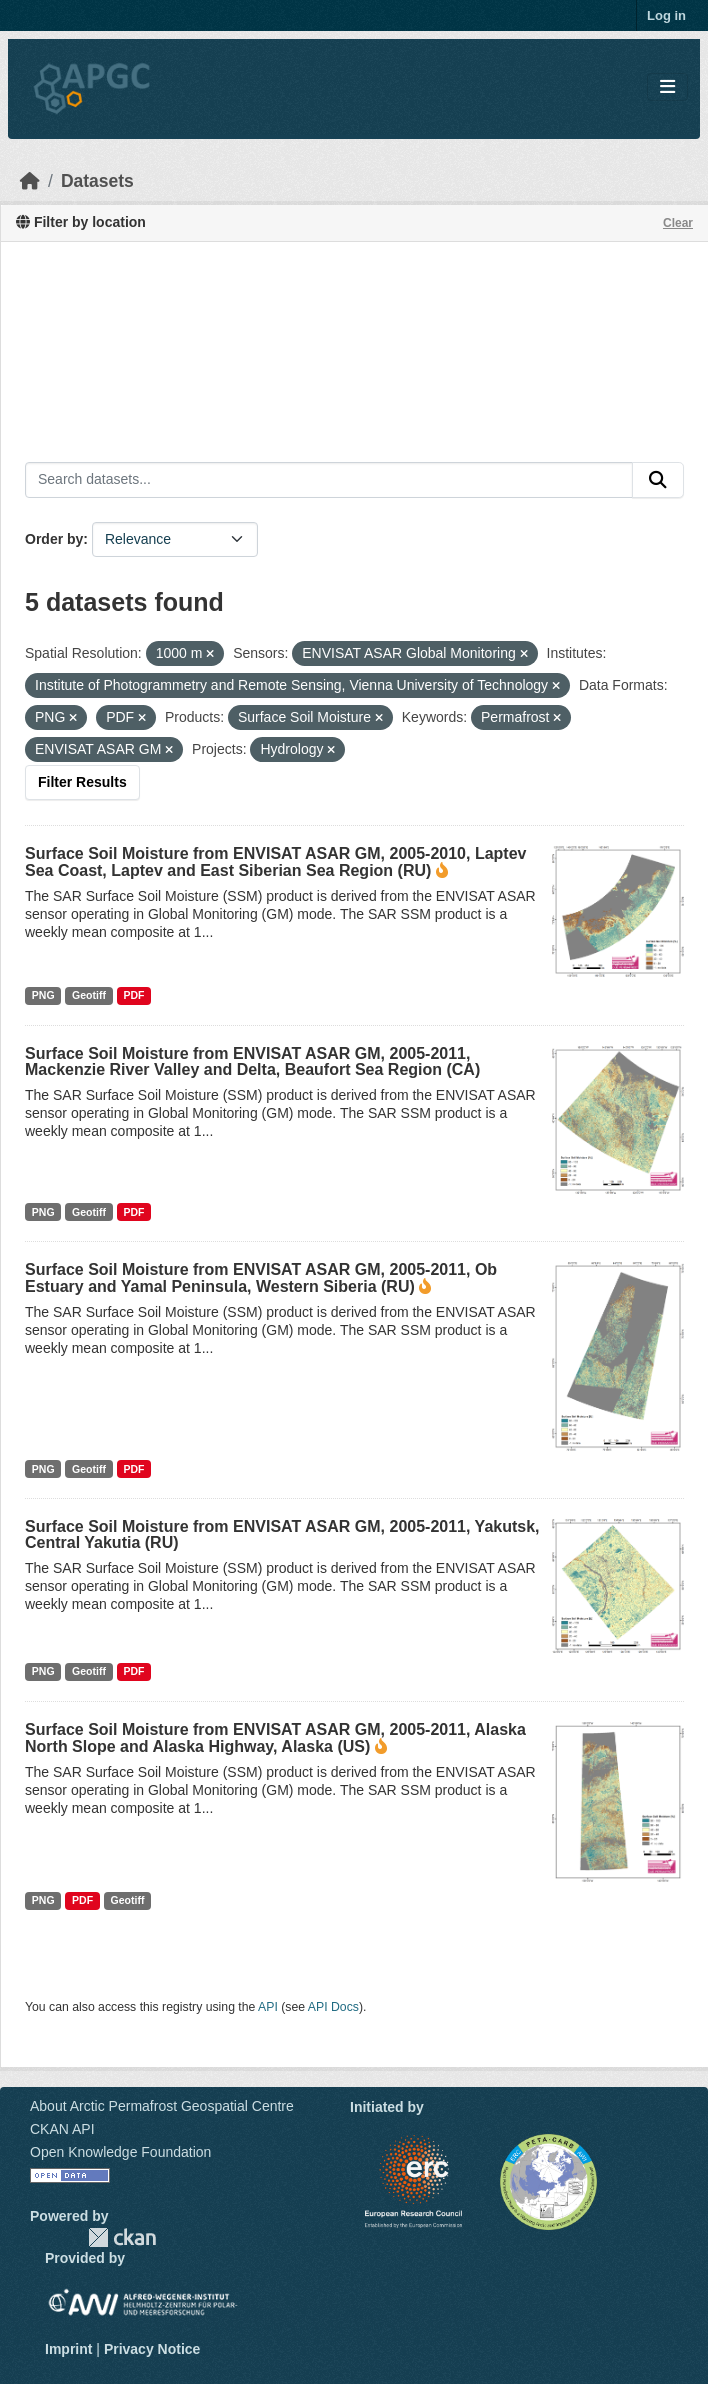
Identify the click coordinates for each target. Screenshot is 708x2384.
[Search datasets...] (329, 480)
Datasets (97, 181)
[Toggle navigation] (667, 87)
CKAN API (62, 2129)
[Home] (30, 181)
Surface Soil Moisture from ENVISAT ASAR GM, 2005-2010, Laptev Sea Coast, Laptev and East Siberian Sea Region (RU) (275, 862)
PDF (133, 995)
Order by (54, 539)
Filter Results (82, 782)
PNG (43, 995)
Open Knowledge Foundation (120, 2152)
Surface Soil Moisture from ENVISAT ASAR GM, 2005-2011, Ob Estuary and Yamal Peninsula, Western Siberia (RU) (261, 1278)
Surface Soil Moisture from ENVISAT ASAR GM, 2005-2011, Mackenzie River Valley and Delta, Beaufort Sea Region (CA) (252, 1061)
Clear (678, 223)
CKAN (122, 2237)
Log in (666, 15)
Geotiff (89, 995)
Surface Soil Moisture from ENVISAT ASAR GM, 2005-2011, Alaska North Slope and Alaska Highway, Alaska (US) (275, 1738)
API (268, 2007)
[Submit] (658, 480)
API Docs (333, 2007)
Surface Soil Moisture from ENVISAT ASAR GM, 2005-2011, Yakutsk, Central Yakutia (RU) (282, 1534)
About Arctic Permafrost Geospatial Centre (162, 2106)
